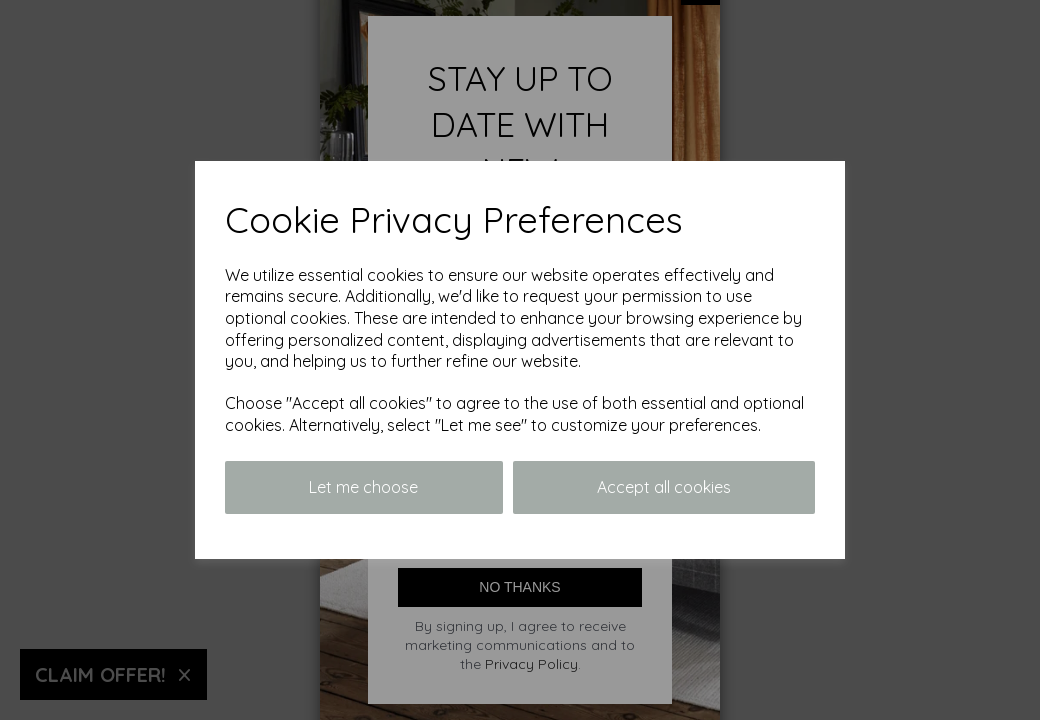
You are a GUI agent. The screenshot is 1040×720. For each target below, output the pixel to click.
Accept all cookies (664, 487)
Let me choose (363, 487)
